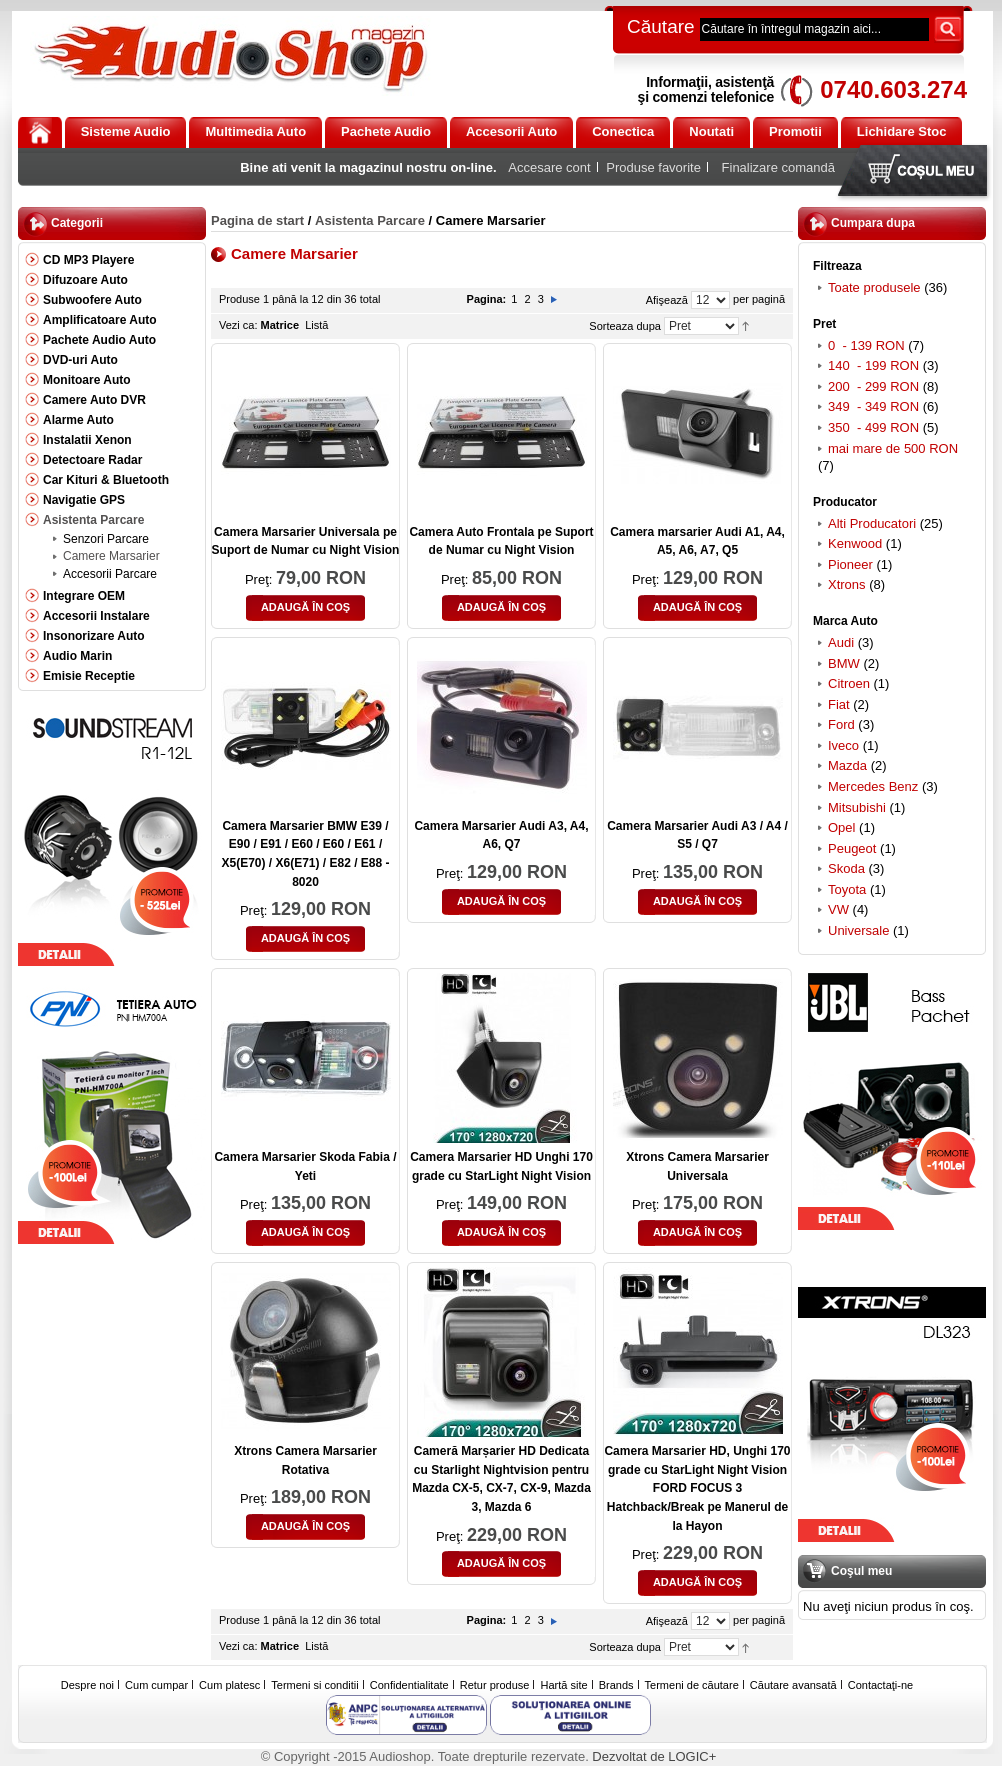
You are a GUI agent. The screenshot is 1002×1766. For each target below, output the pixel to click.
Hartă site (564, 1685)
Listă (316, 325)
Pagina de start (257, 220)
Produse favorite (653, 167)
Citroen (849, 683)
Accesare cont (549, 167)
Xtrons (847, 584)
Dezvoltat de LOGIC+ (654, 1756)
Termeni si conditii (314, 1685)
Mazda (847, 765)
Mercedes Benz (873, 786)
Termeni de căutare (692, 1685)
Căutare (661, 26)
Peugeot (852, 848)
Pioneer (850, 564)
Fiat (839, 704)
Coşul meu (917, 172)
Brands (616, 1685)
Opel (841, 827)
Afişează (667, 300)
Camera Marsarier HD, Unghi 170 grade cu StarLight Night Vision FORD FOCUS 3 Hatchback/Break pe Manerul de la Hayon (697, 1488)
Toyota (847, 889)
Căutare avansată (793, 1685)
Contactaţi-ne (880, 1685)
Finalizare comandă (778, 167)
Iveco (843, 745)
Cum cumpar (156, 1685)
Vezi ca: (238, 325)
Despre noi (87, 1685)
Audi (841, 642)
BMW (844, 663)
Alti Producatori (872, 523)
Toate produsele (874, 287)
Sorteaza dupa (625, 326)
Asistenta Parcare (370, 220)
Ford (841, 724)
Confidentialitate (409, 1685)
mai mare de (893, 448)
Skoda (846, 868)
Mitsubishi (857, 807)
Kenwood (855, 543)
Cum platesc (229, 1685)
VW (838, 909)
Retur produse (495, 1685)
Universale (858, 930)
